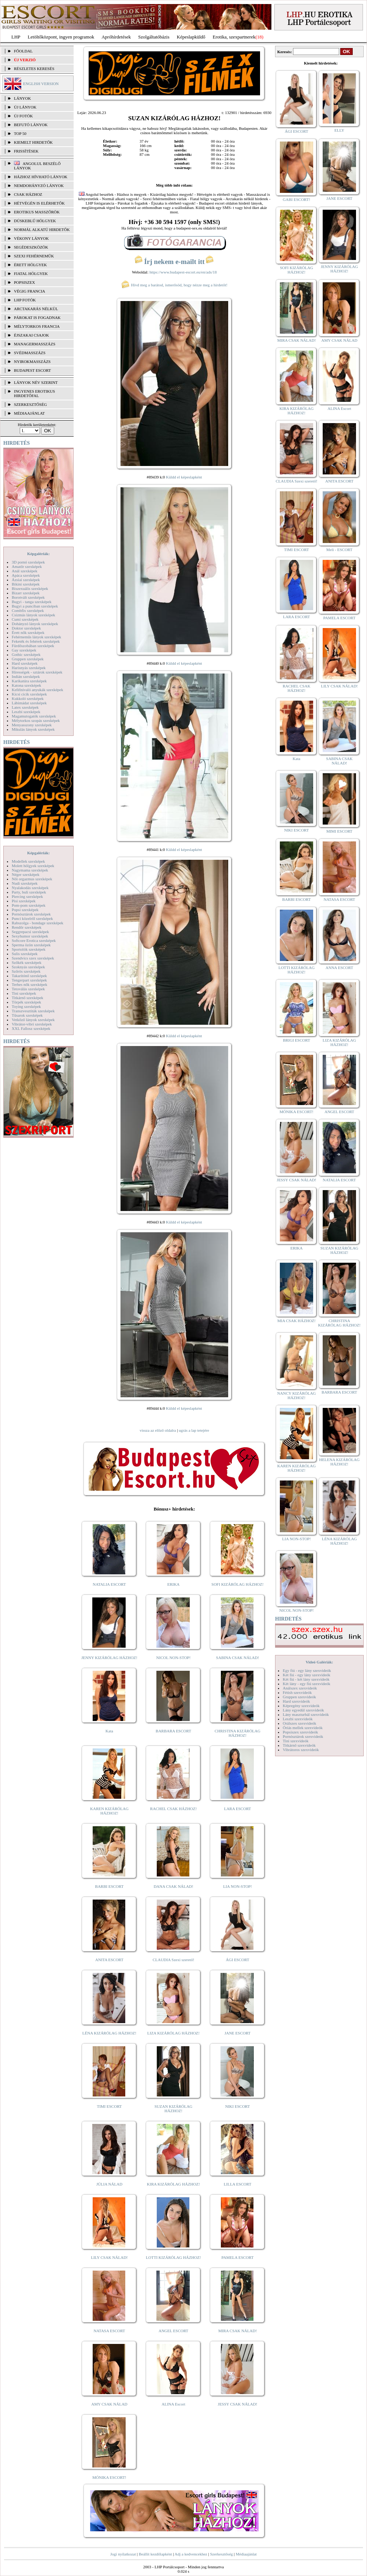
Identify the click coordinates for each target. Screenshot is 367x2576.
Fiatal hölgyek (31, 273)
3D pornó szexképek (28, 562)
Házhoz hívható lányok (40, 177)
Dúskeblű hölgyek (35, 221)
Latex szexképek (25, 707)
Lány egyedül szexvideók (303, 1710)
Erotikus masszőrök (37, 212)
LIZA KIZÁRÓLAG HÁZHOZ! (173, 2033)
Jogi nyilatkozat (123, 2554)
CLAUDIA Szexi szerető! (173, 1959)
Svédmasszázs (29, 353)
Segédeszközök (31, 247)
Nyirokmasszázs (32, 361)
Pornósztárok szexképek (31, 914)
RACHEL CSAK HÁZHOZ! (173, 1808)
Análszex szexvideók (300, 1688)
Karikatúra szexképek (29, 681)
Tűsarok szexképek (27, 1015)
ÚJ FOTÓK (23, 116)
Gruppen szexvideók (299, 1697)
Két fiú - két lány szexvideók (306, 1679)
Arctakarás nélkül (36, 309)
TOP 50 (20, 133)
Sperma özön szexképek (31, 945)
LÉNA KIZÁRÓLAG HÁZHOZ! (109, 2033)
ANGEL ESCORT (173, 2331)
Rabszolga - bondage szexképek (37, 923)
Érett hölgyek (30, 265)
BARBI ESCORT (109, 1886)
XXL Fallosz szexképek (31, 1028)
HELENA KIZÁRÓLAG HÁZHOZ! (339, 1461)
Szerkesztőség (221, 2554)
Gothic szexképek (26, 654)
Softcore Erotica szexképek (34, 940)
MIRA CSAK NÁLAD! (237, 2331)
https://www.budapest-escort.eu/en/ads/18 (183, 272)
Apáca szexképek (26, 575)
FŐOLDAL (23, 51)
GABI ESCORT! (296, 199)
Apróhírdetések (116, 37)
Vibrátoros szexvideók (301, 1749)
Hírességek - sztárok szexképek (37, 672)
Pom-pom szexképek (28, 905)
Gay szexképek (24, 650)
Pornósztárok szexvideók (303, 1736)
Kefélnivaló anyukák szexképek (37, 689)
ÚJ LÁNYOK (25, 107)
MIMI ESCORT (339, 831)
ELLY (339, 130)
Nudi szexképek (25, 883)
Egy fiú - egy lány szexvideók (307, 1670)
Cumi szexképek (25, 619)
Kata (109, 1731)
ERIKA (173, 1584)
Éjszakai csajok (31, 335)
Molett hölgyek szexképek (33, 865)
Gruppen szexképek (28, 659)
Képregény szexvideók (301, 1705)
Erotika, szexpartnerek (234, 37)
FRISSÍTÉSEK (26, 151)
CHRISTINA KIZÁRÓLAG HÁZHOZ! (237, 1733)
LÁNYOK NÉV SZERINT (36, 382)
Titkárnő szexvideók (299, 1745)
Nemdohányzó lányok (39, 185)
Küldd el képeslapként (184, 477)
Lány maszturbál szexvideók (306, 1714)
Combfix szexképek (28, 610)
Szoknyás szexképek (28, 967)
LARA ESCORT (237, 1808)
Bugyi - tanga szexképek (31, 601)
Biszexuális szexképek (30, 588)
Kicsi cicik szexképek (29, 694)
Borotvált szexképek (28, 597)
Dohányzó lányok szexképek (35, 623)
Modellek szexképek (28, 861)
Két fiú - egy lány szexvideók (306, 1675)
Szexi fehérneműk (34, 256)
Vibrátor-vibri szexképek (32, 1024)
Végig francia (29, 291)
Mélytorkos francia (37, 326)
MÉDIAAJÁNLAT (29, 413)
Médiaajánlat (246, 2554)
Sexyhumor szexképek (30, 936)
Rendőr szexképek (26, 927)
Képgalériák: (38, 553)
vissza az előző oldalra (158, 1430)
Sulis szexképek (25, 953)
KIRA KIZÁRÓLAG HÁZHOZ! (173, 2184)
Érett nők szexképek (28, 632)
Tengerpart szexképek (29, 980)
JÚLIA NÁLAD (109, 2184)
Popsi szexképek (25, 909)
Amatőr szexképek (27, 566)
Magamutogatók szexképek (34, 716)
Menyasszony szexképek (32, 725)
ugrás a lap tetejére (194, 1430)
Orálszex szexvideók (299, 1723)
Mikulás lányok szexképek (33, 729)
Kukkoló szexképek (28, 698)
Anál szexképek (24, 571)
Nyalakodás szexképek (30, 887)
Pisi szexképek (24, 901)
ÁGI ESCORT (237, 1959)
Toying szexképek (26, 1006)
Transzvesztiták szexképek (33, 1011)
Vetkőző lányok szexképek (33, 1019)
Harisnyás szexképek (29, 667)
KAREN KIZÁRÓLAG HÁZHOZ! (109, 1810)
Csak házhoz (28, 194)
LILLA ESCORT (237, 2184)
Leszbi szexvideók (298, 1719)
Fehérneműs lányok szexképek (36, 637)
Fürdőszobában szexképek (33, 645)
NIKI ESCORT (237, 2106)
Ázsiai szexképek (26, 579)
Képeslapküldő (191, 37)
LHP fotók (25, 300)
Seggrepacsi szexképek (30, 931)
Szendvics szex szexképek (33, 958)
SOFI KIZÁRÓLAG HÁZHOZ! (237, 1584)
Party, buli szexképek (29, 892)
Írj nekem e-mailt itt (174, 261)
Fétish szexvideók (297, 1692)
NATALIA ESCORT (109, 1584)
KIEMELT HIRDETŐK (33, 142)
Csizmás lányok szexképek (33, 615)
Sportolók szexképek (28, 949)
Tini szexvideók (295, 1741)
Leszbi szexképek (26, 711)
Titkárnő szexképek (27, 997)
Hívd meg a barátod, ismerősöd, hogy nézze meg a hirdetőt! (174, 285)
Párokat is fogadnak (37, 317)
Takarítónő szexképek (29, 975)
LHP (16, 37)
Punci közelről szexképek (32, 918)
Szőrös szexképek (26, 971)
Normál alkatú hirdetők (42, 229)
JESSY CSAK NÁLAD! (237, 2404)
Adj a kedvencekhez (191, 2554)
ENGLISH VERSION (41, 83)
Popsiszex (24, 282)
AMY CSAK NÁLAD (109, 2404)
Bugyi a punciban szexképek (35, 606)
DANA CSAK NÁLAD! (173, 1886)
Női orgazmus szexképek (32, 879)
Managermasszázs (34, 344)
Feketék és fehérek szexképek (36, 641)
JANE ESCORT (238, 2033)
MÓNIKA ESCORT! (109, 2477)
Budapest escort (32, 370)
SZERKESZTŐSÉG (30, 404)
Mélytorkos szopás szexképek (36, 720)
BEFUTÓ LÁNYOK (31, 124)
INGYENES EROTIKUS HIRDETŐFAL (34, 393)
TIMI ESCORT (109, 2106)
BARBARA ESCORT (173, 1731)
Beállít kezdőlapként (155, 2554)
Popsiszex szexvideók (300, 1732)
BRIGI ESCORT (296, 1040)
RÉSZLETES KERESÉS (34, 68)
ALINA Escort (173, 2404)
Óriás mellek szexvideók (303, 1727)
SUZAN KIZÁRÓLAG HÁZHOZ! (174, 2108)
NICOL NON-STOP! (173, 1657)
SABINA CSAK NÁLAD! (237, 1657)
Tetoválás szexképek (28, 989)
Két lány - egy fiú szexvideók (306, 1683)
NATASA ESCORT (109, 2331)
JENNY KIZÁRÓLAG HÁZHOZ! (109, 1657)
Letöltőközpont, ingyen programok (61, 37)
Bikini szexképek (26, 584)
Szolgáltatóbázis (153, 37)
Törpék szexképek (26, 1002)
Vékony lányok (31, 238)
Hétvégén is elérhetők (39, 203)
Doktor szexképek (26, 628)
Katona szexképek (26, 685)
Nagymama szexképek (30, 870)
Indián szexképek (26, 676)
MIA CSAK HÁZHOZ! (296, 1320)
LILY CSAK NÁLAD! (109, 2257)
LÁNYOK (22, 98)
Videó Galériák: (319, 1662)
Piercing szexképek (27, 896)
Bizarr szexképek (26, 593)
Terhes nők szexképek (29, 984)
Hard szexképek (25, 663)
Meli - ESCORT (339, 549)
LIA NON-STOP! (237, 1886)
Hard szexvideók (296, 1701)
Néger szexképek (25, 874)
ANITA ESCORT (109, 1959)
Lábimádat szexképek (29, 703)
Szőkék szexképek (26, 962)
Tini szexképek (24, 993)
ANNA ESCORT (339, 967)
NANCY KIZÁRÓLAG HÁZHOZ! (296, 1395)
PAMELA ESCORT (238, 2257)
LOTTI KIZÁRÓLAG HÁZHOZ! (173, 2257)
